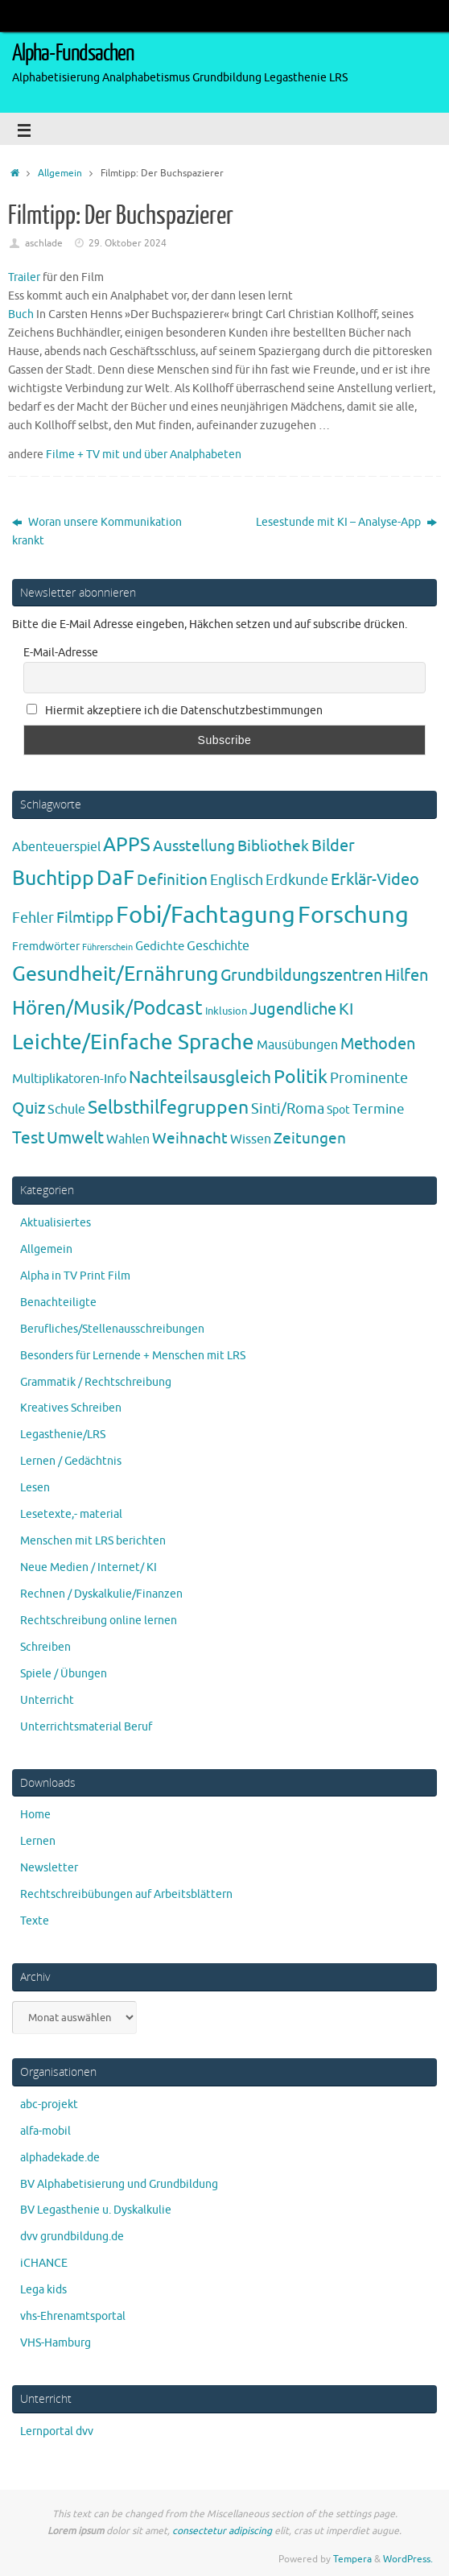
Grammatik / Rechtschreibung (95, 1382)
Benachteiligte (58, 1302)
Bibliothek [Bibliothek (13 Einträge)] (273, 846)
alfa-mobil (45, 2131)
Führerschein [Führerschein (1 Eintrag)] (107, 947)
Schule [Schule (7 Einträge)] (66, 1109)
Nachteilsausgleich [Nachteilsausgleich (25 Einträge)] (200, 1077)
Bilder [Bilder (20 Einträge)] (333, 846)
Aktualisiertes (55, 1223)
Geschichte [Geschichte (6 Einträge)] (218, 946)
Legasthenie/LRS (62, 1434)
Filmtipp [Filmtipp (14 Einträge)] (84, 918)
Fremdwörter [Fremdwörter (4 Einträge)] (46, 946)
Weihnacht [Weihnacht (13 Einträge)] (190, 1138)
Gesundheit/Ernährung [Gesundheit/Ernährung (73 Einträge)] (115, 974)
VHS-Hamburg (55, 2343)
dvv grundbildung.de (72, 2236)
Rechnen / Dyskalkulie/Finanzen (101, 1594)
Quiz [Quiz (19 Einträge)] (28, 1108)
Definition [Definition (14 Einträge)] (172, 880)
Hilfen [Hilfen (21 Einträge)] (406, 975)
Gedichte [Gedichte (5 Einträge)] (159, 946)
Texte (34, 1921)
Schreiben (45, 1647)
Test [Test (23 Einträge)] (28, 1137)
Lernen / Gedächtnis (71, 1461)
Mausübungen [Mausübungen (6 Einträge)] (297, 1045)
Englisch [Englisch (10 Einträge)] (236, 880)
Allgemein (60, 173)
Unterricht (47, 1700)
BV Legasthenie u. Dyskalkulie (95, 2210)
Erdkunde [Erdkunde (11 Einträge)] (297, 880)
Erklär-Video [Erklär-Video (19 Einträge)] (375, 880)
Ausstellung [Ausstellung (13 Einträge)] (194, 846)
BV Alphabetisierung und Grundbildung (119, 2184)
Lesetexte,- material (71, 1514)
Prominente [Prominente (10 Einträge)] (369, 1078)
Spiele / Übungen (63, 1674)
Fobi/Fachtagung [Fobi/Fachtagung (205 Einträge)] (205, 915)
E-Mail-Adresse (60, 653)
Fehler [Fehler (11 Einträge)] (33, 918)
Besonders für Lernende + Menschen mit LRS (132, 1355)
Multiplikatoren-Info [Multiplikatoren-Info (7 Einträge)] (69, 1078)
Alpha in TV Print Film (75, 1276)
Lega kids (43, 2290)
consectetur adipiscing (222, 2530)
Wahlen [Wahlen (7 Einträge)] (128, 1139)
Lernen (38, 1841)
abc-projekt (49, 2104)
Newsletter (49, 1868)
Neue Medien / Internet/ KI (88, 1567)
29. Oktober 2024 (128, 243)
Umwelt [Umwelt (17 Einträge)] (75, 1138)
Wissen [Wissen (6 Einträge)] (250, 1139)
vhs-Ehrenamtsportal (73, 2316)
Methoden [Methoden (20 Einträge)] (377, 1044)
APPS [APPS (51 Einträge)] (126, 845)
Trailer (24, 277)
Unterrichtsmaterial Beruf (86, 1727)
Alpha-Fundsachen (73, 53)
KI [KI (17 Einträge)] (346, 1009)
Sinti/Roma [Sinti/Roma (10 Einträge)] (287, 1109)
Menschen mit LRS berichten (93, 1541)
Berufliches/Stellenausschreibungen (112, 1329)
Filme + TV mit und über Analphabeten (143, 454)
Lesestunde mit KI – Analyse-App (346, 522)
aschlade (44, 243)
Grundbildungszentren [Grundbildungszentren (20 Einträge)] (301, 975)
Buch (21, 314)
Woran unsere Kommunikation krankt (97, 531)
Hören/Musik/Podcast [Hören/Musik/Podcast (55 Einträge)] (107, 1008)
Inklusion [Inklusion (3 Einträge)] (226, 1011)
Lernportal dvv (56, 2431)
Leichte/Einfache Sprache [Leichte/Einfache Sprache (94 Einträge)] (133, 1042)
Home (35, 1814)
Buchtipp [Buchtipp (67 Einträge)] (53, 878)
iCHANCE (44, 2263)
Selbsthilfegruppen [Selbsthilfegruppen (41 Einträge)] (168, 1107)
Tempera (352, 2559)
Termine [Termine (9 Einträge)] (378, 1109)
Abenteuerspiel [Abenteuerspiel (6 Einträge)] (56, 847)
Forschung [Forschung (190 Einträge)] (353, 915)
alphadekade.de (60, 2158)
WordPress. (408, 2559)
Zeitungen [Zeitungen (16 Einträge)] (310, 1138)
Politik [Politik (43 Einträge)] (300, 1077)
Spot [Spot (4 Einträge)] (338, 1109)
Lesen (35, 1488)
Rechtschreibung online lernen (98, 1620)
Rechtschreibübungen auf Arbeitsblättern (126, 1894)
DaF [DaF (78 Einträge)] (115, 878)
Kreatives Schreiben (71, 1408)
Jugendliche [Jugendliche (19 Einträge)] (292, 1009)
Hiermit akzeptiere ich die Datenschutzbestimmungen (175, 710)
